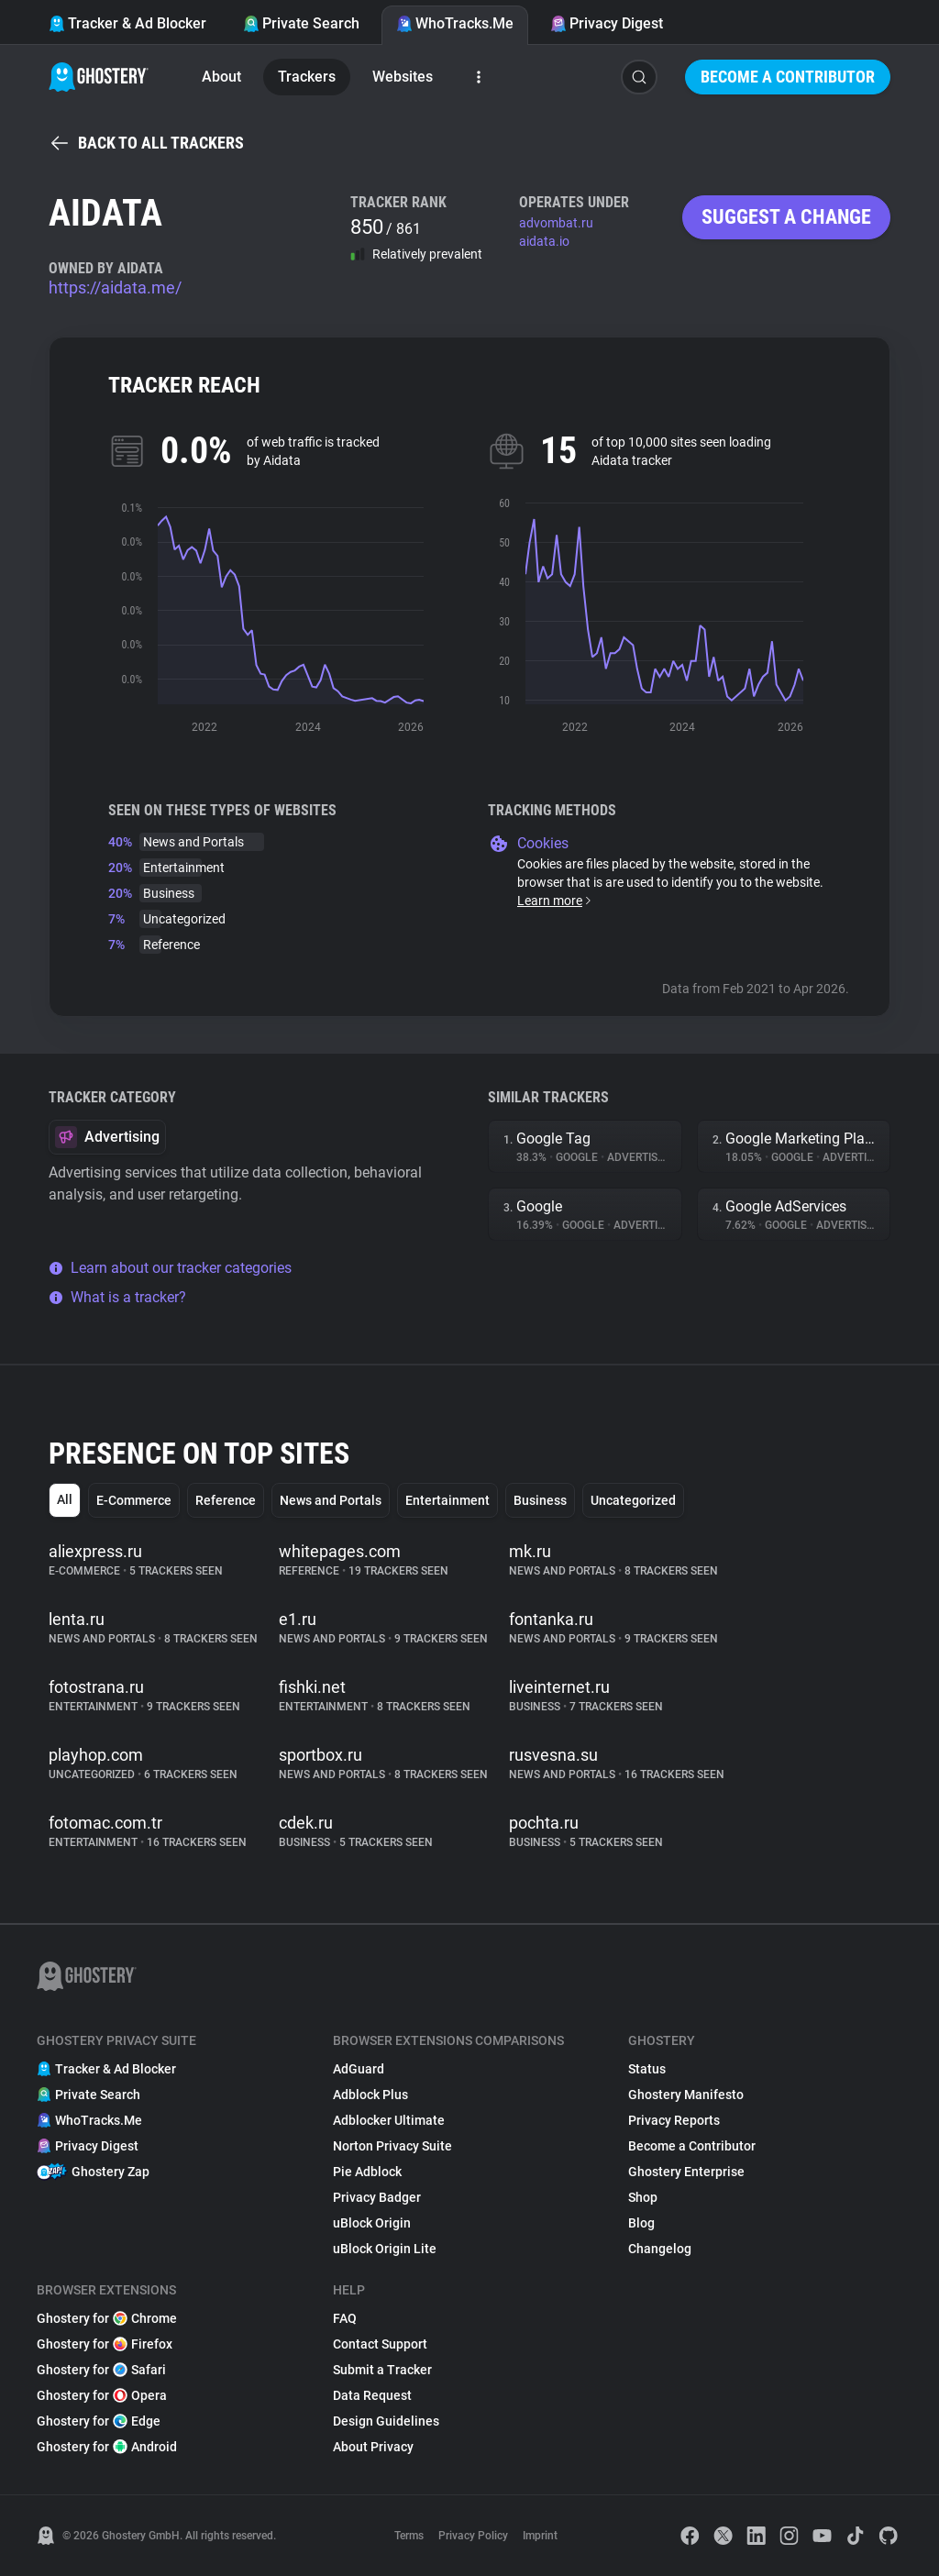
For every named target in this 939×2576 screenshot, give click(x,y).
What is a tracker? (117, 1297)
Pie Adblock (367, 2171)
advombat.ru (556, 223)
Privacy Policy (473, 2535)
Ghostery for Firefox (104, 2344)
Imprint (540, 2535)
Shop (642, 2197)
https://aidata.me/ (115, 287)
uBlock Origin (372, 2223)
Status (647, 2069)
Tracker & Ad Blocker (127, 23)
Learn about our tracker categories (170, 1268)
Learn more (555, 900)
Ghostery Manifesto (686, 2094)
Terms (409, 2535)
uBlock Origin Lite (384, 2248)
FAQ (345, 2318)
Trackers (307, 76)
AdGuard (358, 2069)
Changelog (659, 2248)
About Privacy (373, 2446)
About (221, 76)
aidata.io (544, 241)
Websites (402, 76)
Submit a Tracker (382, 2369)
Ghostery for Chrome (107, 2318)
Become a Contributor (788, 76)
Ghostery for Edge (98, 2421)
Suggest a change (786, 216)
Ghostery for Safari (101, 2369)
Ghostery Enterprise (686, 2171)
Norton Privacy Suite (392, 2146)
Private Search (301, 23)
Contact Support (380, 2344)
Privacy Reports (674, 2120)
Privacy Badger (377, 2197)
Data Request (372, 2395)
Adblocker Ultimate (389, 2120)
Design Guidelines (386, 2421)
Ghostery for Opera (102, 2395)
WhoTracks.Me (455, 23)
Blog (641, 2223)
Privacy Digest (606, 23)
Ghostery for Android (107, 2446)
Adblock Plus (370, 2094)
